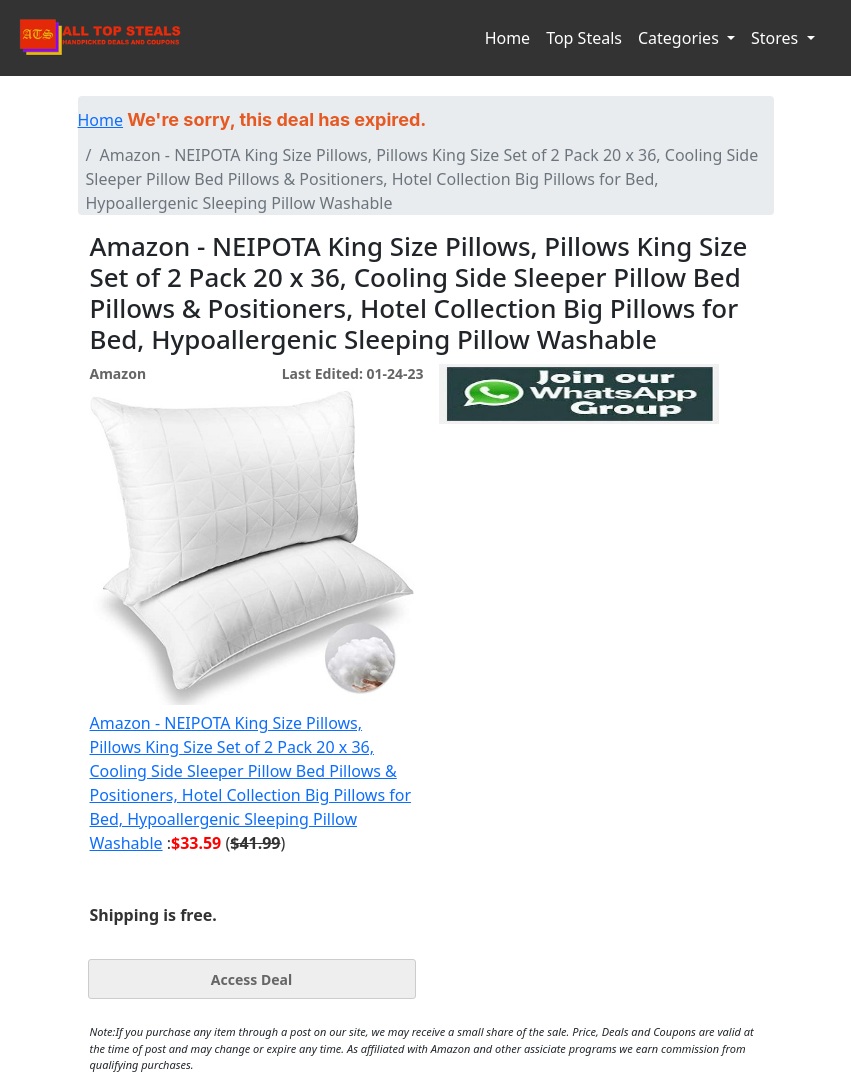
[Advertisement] (579, 516)
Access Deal (251, 979)
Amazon (118, 373)
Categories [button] (680, 38)
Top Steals (584, 38)
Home (508, 38)
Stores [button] (776, 38)
